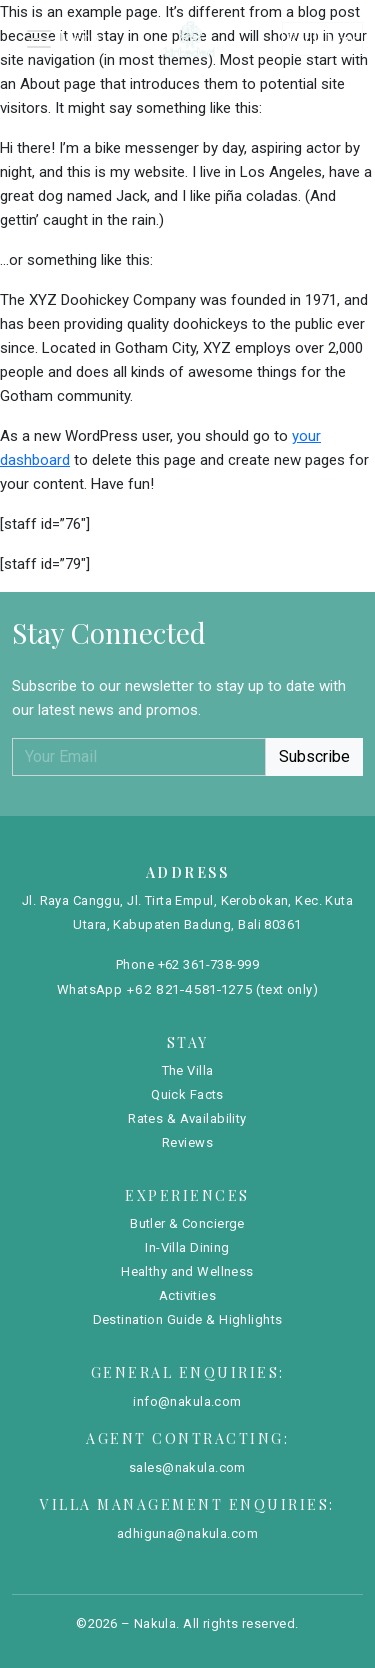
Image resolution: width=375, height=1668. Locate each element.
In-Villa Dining (187, 1247)
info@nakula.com (187, 1401)
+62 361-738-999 (208, 964)
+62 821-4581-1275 (189, 989)
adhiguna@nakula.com (187, 1533)
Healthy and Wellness (187, 1271)
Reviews (187, 1142)
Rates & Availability (187, 1118)
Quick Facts (187, 1094)
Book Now (322, 39)
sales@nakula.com (187, 1467)
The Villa (188, 1070)
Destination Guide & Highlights (188, 1319)
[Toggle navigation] (62, 39)
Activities (187, 1295)
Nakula (155, 1623)
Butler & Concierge (187, 1223)
